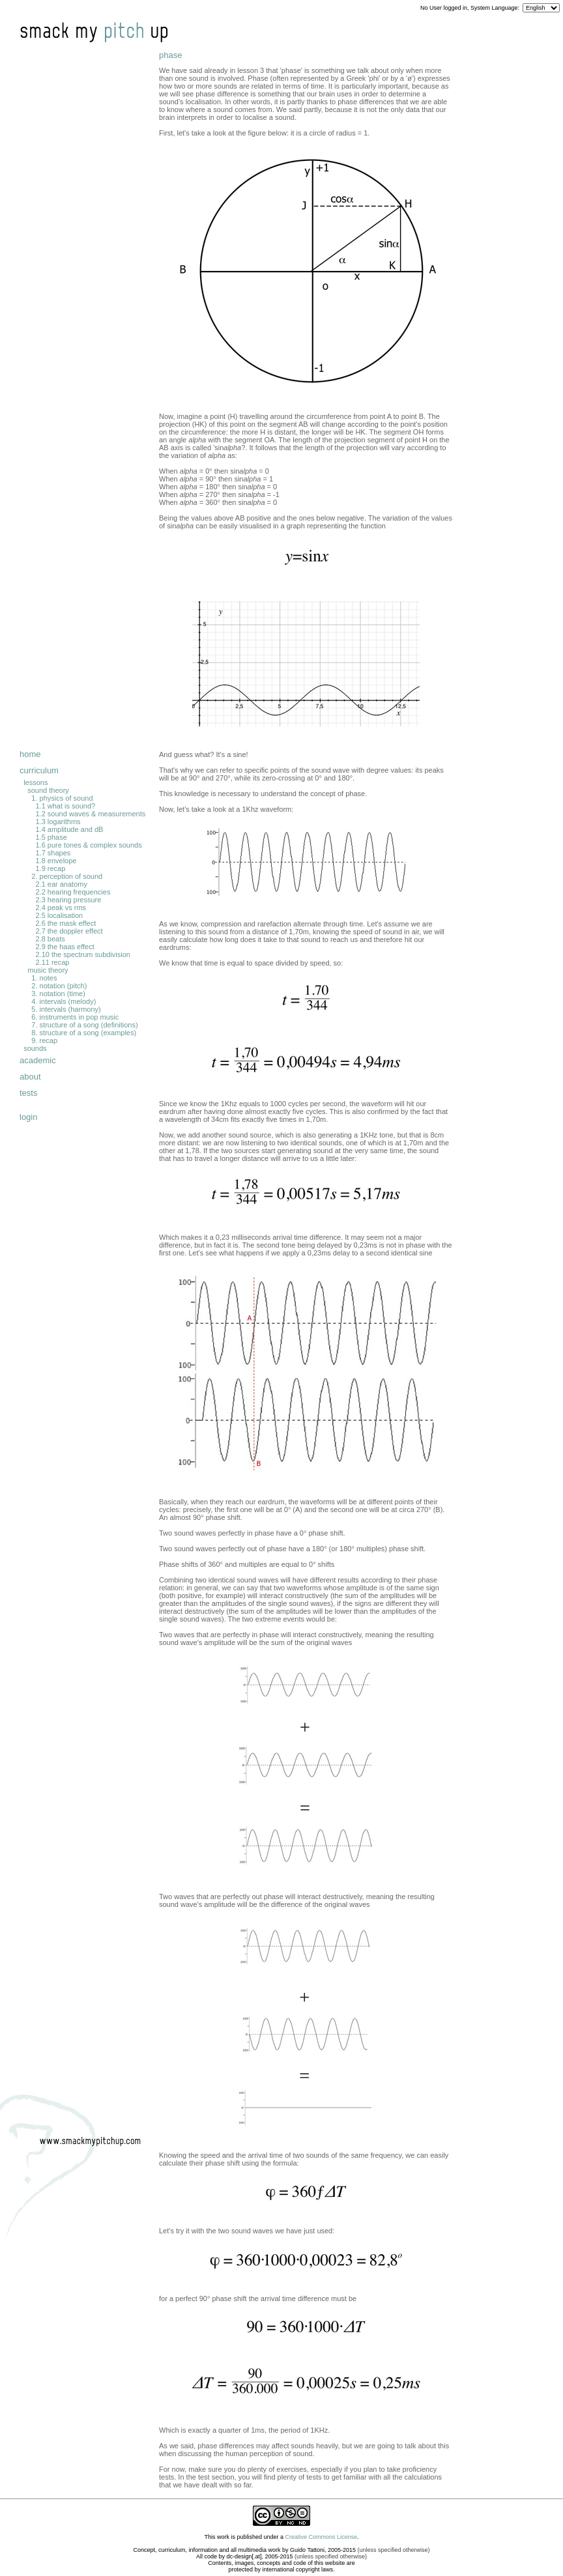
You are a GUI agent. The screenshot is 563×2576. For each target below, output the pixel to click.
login (28, 1117)
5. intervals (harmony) (65, 1009)
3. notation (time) (58, 993)
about (30, 1076)
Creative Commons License (321, 2537)
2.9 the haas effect (64, 947)
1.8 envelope (55, 861)
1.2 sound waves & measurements (90, 814)
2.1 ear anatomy (61, 884)
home (30, 754)
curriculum (39, 770)
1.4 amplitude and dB (69, 829)
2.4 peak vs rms (60, 907)
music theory (47, 970)
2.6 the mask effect (65, 923)
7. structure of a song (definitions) (84, 1025)
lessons (35, 782)
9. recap (44, 1040)
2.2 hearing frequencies (72, 892)
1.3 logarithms (57, 821)
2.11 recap (52, 962)
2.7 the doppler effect (68, 931)
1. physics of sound (62, 798)
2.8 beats (50, 939)
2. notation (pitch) (59, 986)
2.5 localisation (59, 915)
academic (38, 1060)
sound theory (48, 790)
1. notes (44, 978)
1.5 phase (50, 837)
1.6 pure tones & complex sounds (88, 845)
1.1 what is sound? (65, 806)
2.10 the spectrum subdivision (82, 954)
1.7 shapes (52, 853)
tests (28, 1093)
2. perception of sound (66, 876)
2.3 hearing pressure (68, 900)
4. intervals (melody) (63, 1001)
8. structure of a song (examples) (83, 1033)
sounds (34, 1048)
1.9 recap (50, 868)
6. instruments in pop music (75, 1017)
